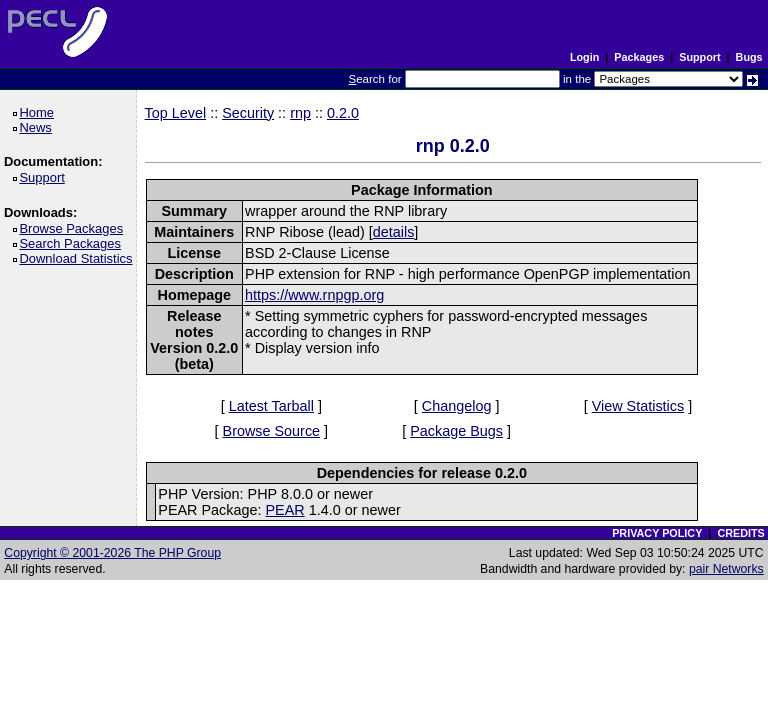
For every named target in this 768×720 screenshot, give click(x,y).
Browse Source (272, 431)
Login (584, 57)
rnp (300, 113)
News (38, 127)
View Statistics (638, 406)
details (394, 232)
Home (39, 112)
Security (248, 113)
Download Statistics (79, 258)
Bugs (749, 57)
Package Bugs (456, 431)
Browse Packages (74, 228)
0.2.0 (343, 113)
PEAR (284, 510)
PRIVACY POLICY (657, 533)
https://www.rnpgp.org (314, 295)
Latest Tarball (271, 406)
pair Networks (726, 569)
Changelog (457, 406)
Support (699, 57)
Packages (639, 57)
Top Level (176, 113)
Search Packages (73, 243)
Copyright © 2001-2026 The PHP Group (112, 553)
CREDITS (740, 533)
